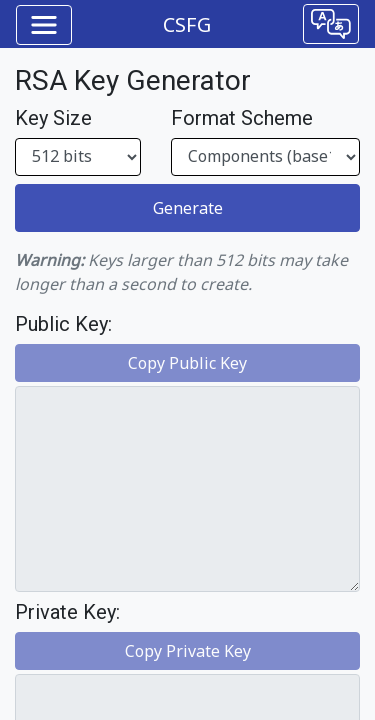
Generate (188, 208)
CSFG (187, 24)
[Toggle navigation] (44, 25)
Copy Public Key (187, 363)
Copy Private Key (188, 651)
